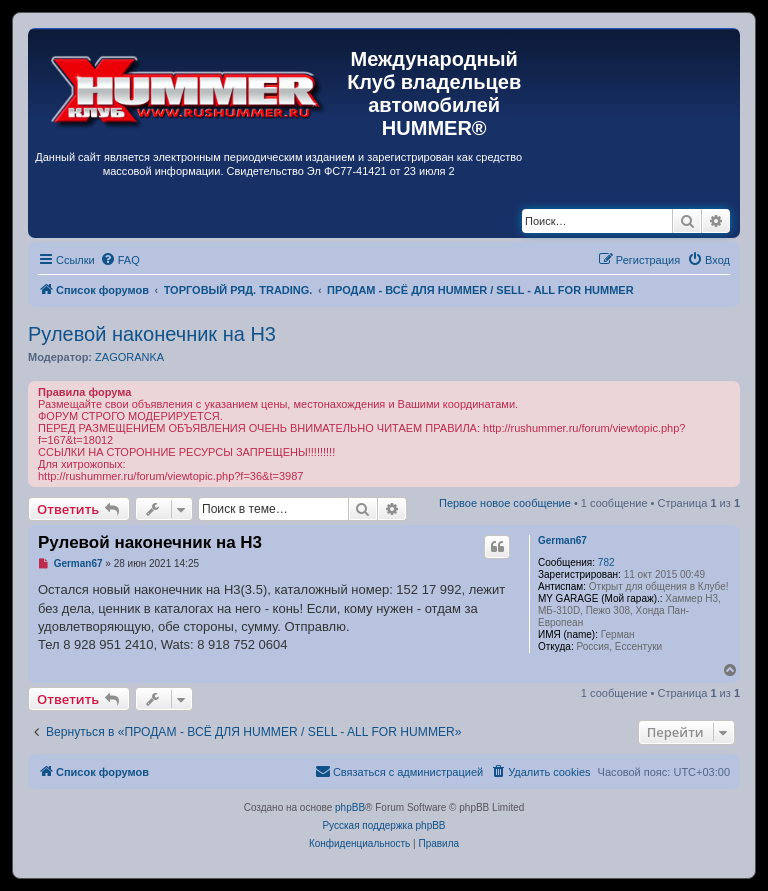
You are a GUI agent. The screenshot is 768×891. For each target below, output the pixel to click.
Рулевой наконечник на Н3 (152, 334)
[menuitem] (120, 260)
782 (606, 562)
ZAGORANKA (129, 357)
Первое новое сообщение (505, 503)
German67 (562, 540)
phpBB (350, 807)
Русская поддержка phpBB (383, 825)
